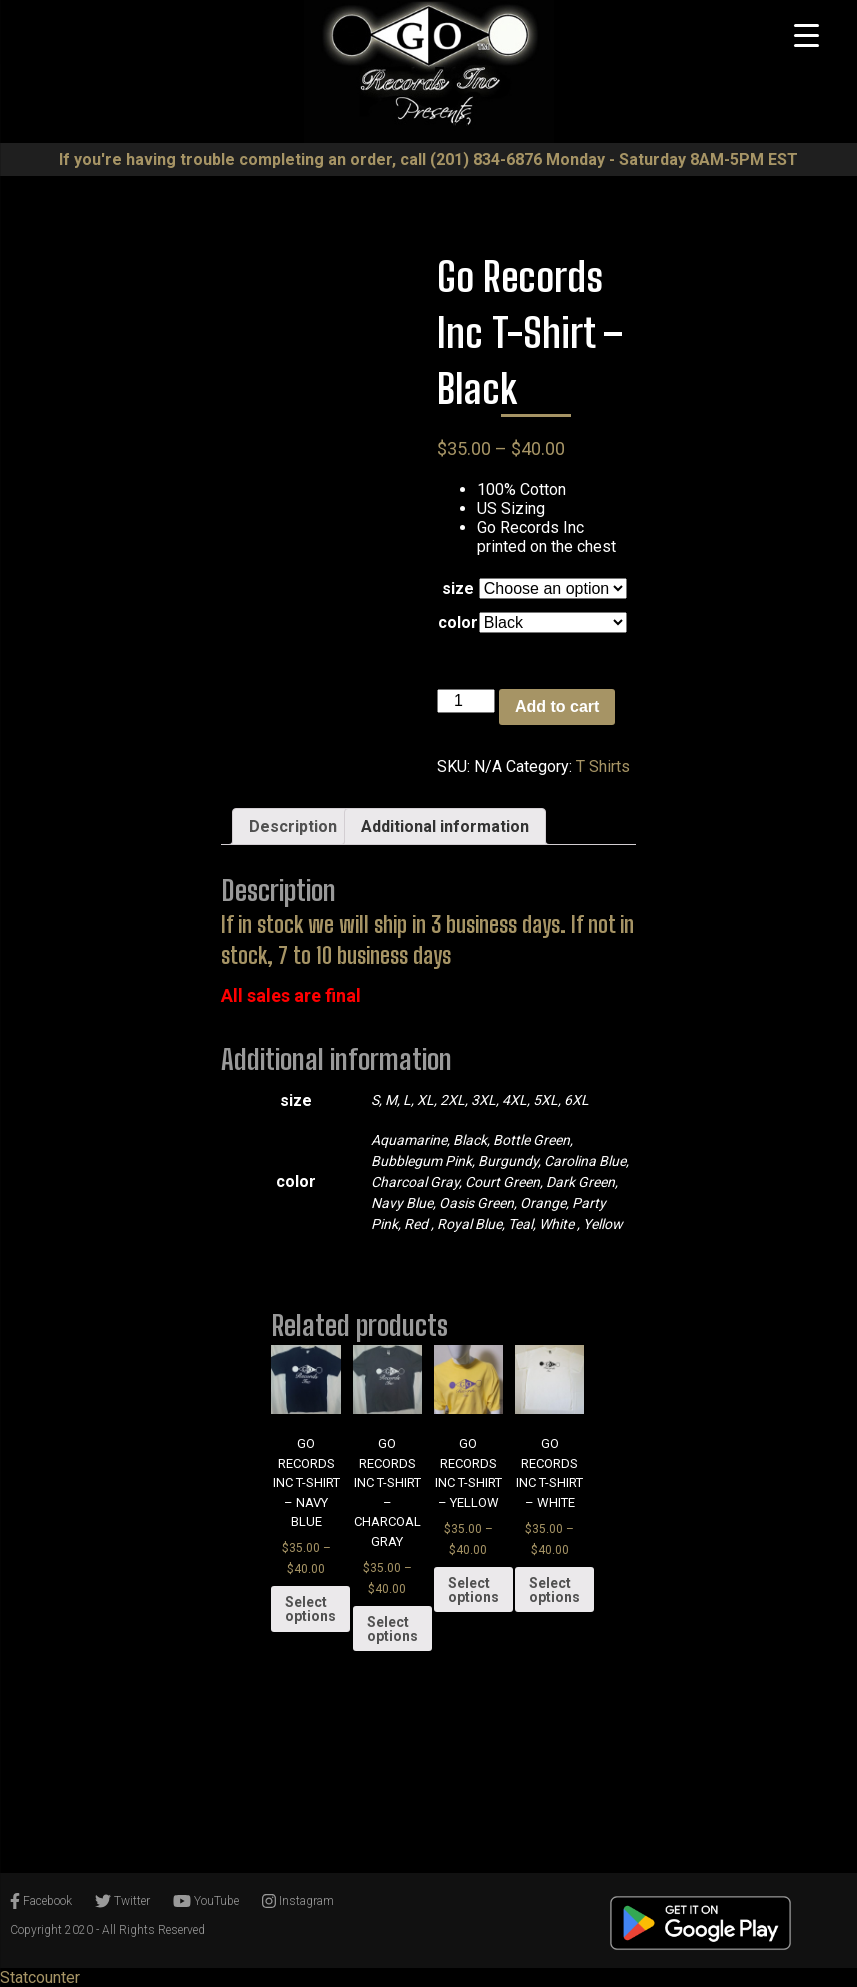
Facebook (41, 1901)
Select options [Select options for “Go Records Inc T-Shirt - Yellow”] (473, 1590)
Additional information (445, 826)
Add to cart (557, 706)
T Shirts (603, 766)
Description (293, 826)
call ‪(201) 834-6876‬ (471, 159)
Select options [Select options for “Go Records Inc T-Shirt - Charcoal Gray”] (392, 1629)
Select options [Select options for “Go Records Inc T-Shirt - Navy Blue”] (310, 1609)
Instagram (298, 1901)
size (458, 588)
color (458, 622)
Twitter (122, 1901)
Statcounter (40, 1977)
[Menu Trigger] (806, 35)
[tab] (293, 826)
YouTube (206, 1901)
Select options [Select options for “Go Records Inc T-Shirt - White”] (554, 1590)
